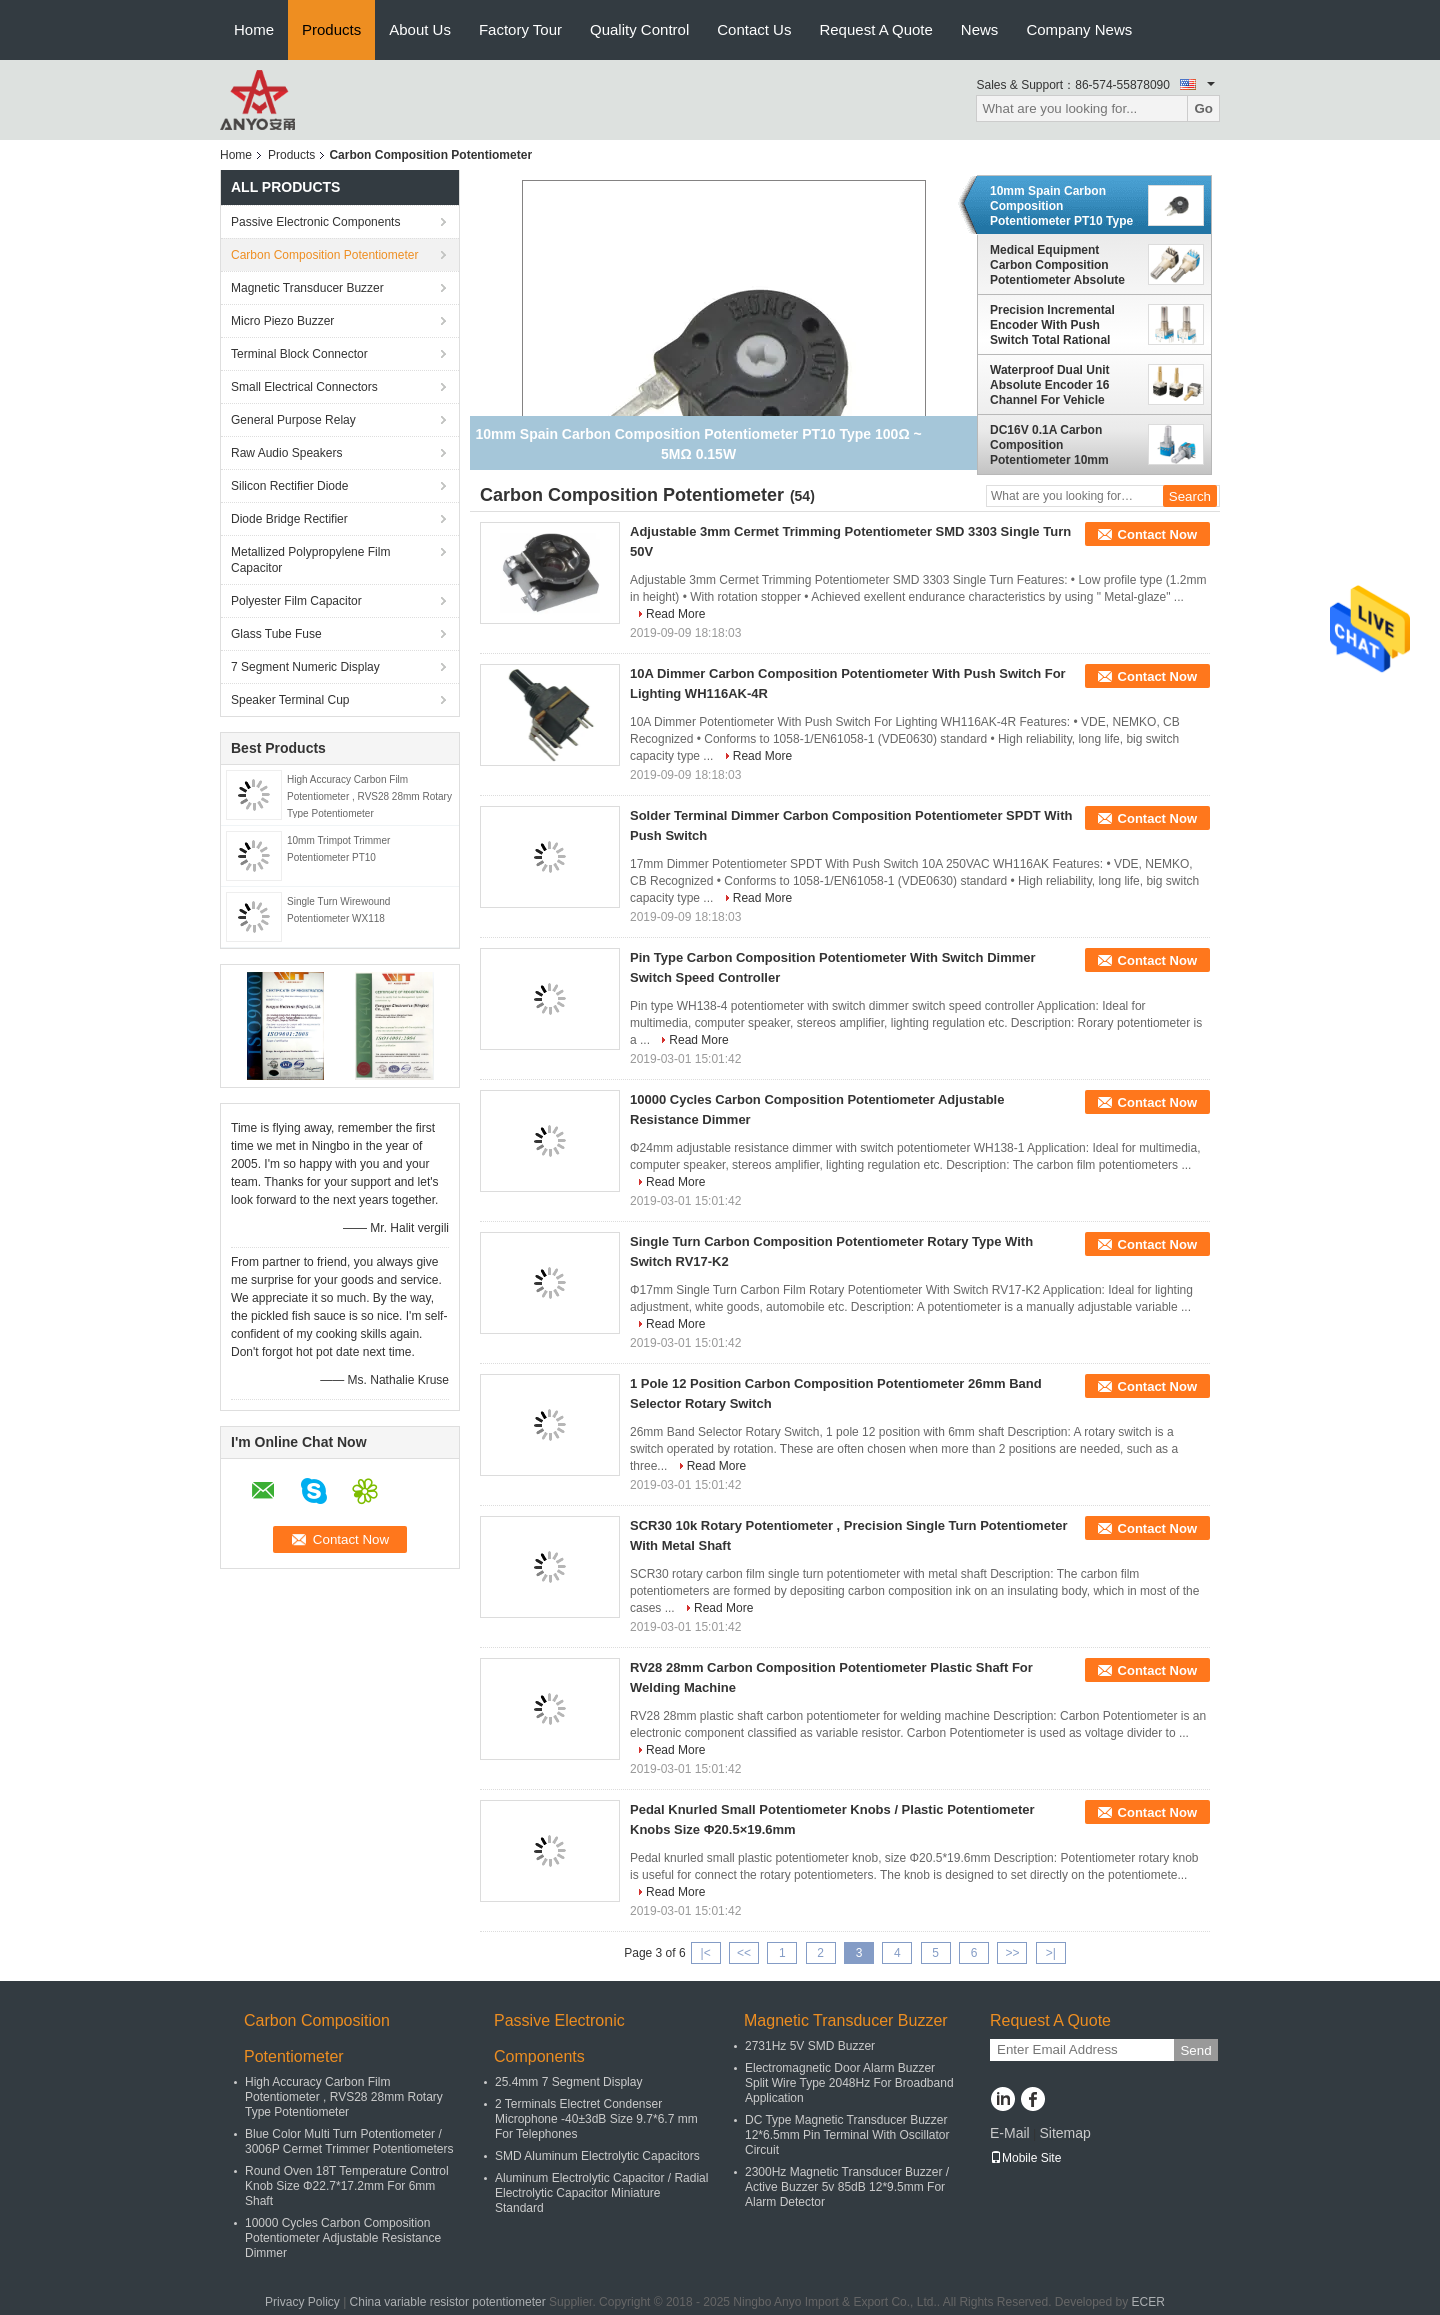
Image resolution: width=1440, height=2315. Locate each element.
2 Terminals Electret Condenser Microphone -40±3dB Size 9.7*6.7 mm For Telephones (596, 2119)
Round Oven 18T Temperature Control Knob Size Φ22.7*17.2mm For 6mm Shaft (347, 2186)
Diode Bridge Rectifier (289, 519)
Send (1195, 2050)
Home (254, 29)
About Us (420, 29)
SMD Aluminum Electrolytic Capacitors (597, 2156)
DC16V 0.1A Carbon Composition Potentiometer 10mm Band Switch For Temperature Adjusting (1055, 445)
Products (331, 29)
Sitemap (1064, 2133)
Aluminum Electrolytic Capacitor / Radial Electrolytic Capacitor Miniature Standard (601, 2193)
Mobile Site (1025, 2158)
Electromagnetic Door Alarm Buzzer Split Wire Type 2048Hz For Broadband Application (849, 2083)
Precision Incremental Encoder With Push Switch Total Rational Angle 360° (1052, 325)
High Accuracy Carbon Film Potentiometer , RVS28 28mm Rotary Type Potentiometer (369, 796)
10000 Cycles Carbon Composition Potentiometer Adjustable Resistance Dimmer (343, 2238)
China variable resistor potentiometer (448, 2302)
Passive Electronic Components (315, 222)
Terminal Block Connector (299, 354)
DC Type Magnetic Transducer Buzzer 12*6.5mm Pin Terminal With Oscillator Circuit (847, 2135)
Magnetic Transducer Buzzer (307, 288)
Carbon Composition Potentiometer (324, 255)
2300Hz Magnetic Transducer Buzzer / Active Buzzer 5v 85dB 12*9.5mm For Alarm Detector (847, 2187)
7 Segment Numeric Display (305, 667)
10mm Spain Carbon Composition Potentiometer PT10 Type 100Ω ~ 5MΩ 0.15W (1061, 206)
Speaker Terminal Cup (290, 700)
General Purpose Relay (293, 420)
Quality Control (639, 29)
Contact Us (754, 29)
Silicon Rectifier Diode (289, 486)
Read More (675, 614)
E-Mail (1010, 2133)
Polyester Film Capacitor (296, 601)
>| (1051, 1953)
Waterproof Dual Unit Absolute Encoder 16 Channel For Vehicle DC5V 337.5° (1050, 385)
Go (1203, 108)
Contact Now (1157, 534)
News (980, 29)
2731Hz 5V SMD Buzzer (810, 2046)
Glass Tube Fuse (276, 634)
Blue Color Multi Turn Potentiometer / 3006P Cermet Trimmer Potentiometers (349, 2141)
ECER (1148, 2302)
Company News (1079, 29)
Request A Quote (875, 29)
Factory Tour (520, 29)
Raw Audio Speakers (286, 453)
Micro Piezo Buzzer (282, 321)
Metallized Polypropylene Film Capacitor (310, 560)
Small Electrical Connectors (304, 387)
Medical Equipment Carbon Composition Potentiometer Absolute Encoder (1057, 265)
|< (706, 1953)
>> (1012, 1953)
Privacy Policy (302, 2302)
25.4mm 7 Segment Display (568, 2082)
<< (744, 1953)
